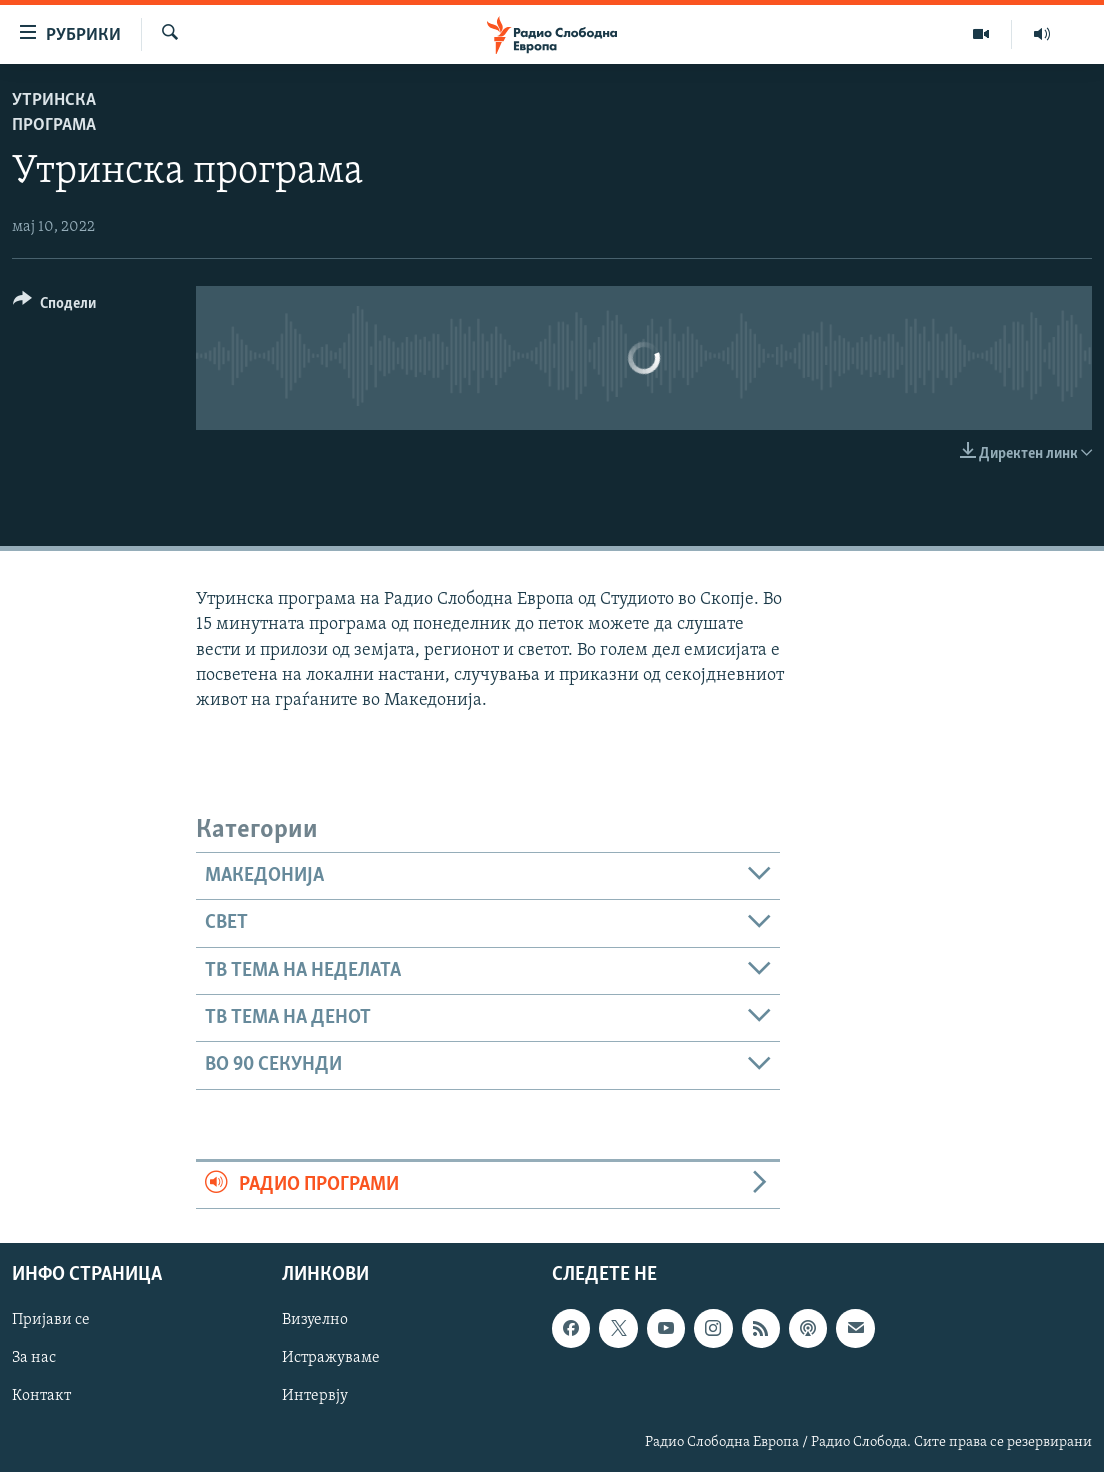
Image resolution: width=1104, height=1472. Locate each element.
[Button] (54, 306)
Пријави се (51, 1321)
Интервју (315, 1397)
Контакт (41, 1397)
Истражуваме (331, 1359)
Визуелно (315, 1321)
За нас (34, 1359)
